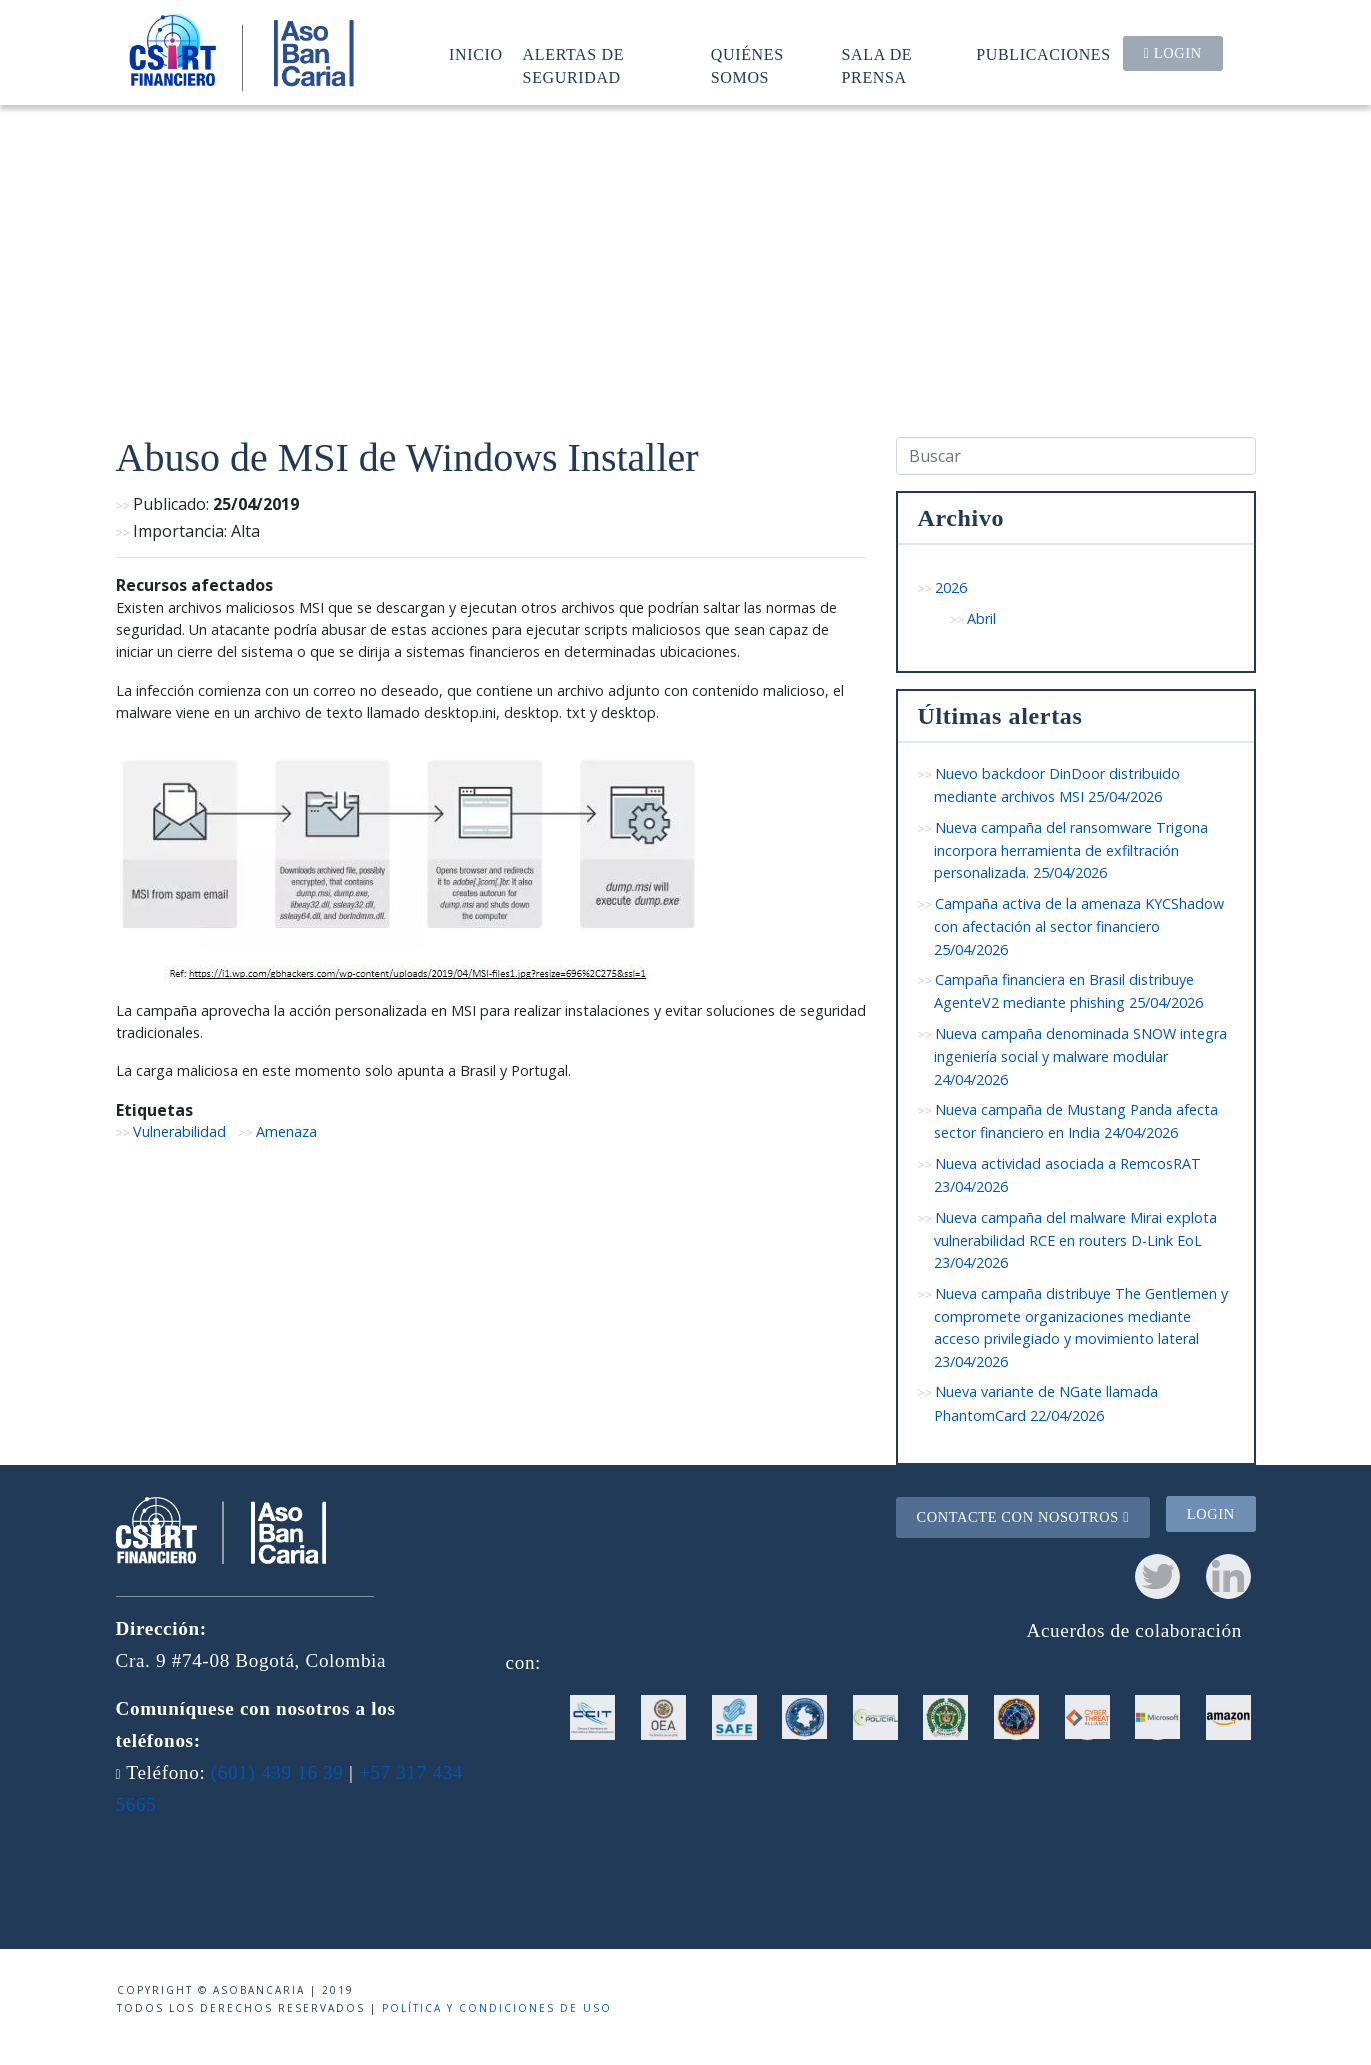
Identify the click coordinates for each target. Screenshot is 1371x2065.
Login (1173, 53)
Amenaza (286, 1131)
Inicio (476, 54)
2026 (951, 587)
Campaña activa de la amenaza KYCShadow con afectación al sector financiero (1079, 926)
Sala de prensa (877, 65)
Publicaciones (1043, 54)
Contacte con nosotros (1022, 1517)
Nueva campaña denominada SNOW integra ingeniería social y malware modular (1081, 1056)
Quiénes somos (747, 65)
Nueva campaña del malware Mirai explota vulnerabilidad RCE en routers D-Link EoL (1076, 1240)
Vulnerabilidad (179, 1131)
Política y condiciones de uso (497, 2008)
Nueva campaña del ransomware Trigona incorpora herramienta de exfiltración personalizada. (1071, 850)
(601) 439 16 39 (277, 1772)
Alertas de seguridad (574, 65)
